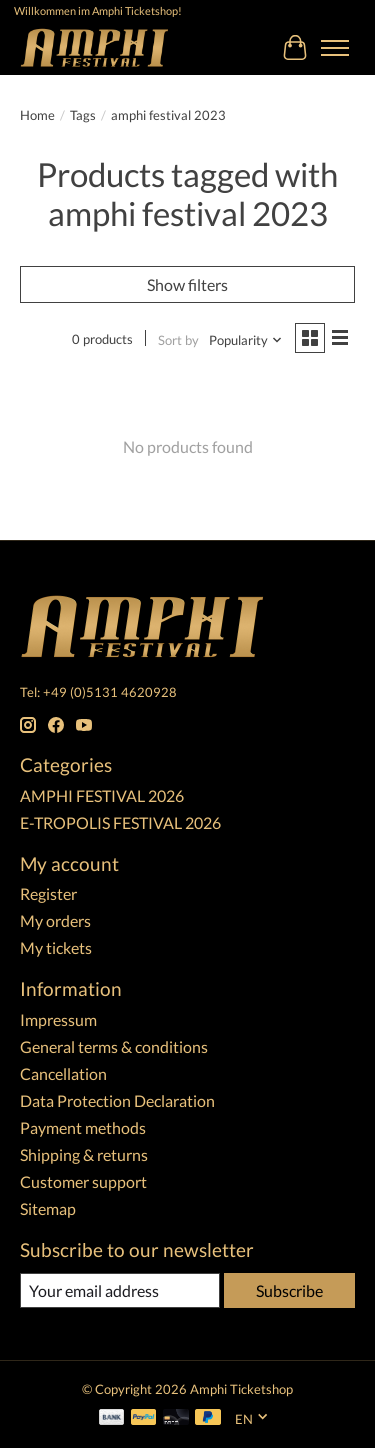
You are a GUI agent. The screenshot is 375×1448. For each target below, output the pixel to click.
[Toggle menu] (335, 48)
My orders (55, 920)
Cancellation (63, 1073)
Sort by (178, 340)
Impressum (58, 1019)
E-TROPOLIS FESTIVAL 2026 (120, 822)
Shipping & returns (84, 1154)
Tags (83, 115)
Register (48, 893)
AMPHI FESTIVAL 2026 (102, 795)
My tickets (56, 947)
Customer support (83, 1181)
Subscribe (289, 1290)
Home (37, 115)
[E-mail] (120, 1290)
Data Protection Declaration (117, 1100)
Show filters (187, 284)
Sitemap (48, 1208)
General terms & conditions (114, 1046)
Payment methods (83, 1127)
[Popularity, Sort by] (246, 340)
